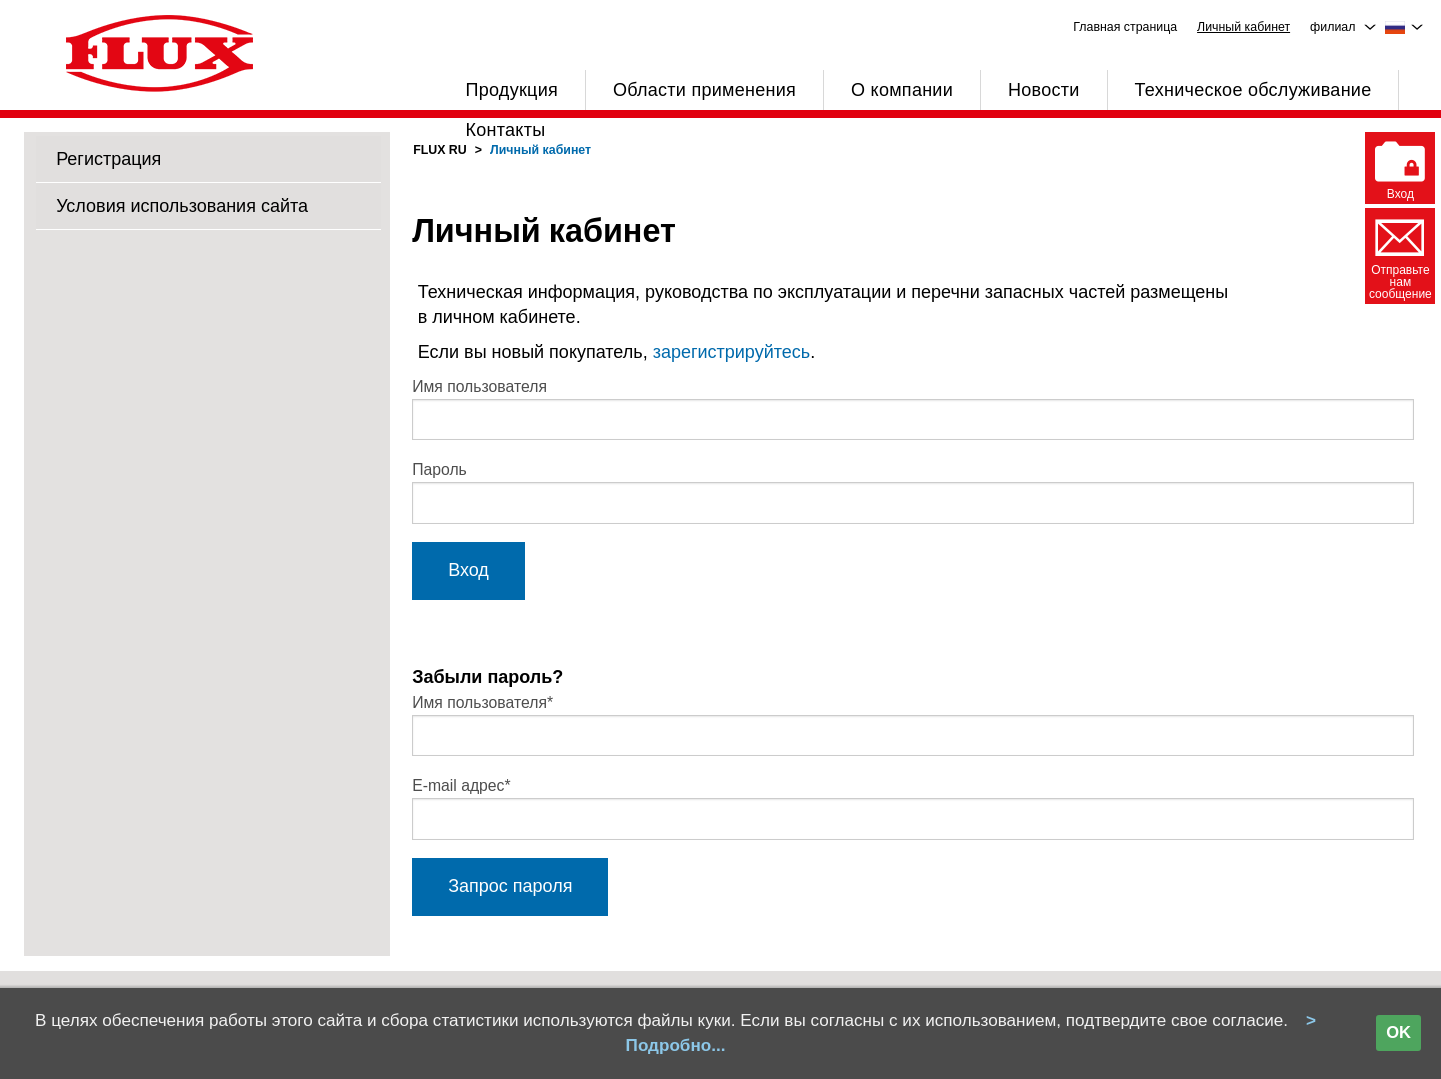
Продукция (511, 90)
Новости (1044, 90)
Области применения (704, 90)
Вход (468, 570)
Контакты (505, 130)
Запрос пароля (510, 886)
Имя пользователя (479, 386)
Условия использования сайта (182, 206)
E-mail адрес (461, 785)
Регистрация (108, 159)
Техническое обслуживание (1253, 90)
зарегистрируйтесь (732, 352)
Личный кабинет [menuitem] (1243, 27)
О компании (902, 90)
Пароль (439, 469)
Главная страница (1125, 27)
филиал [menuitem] (1332, 27)
